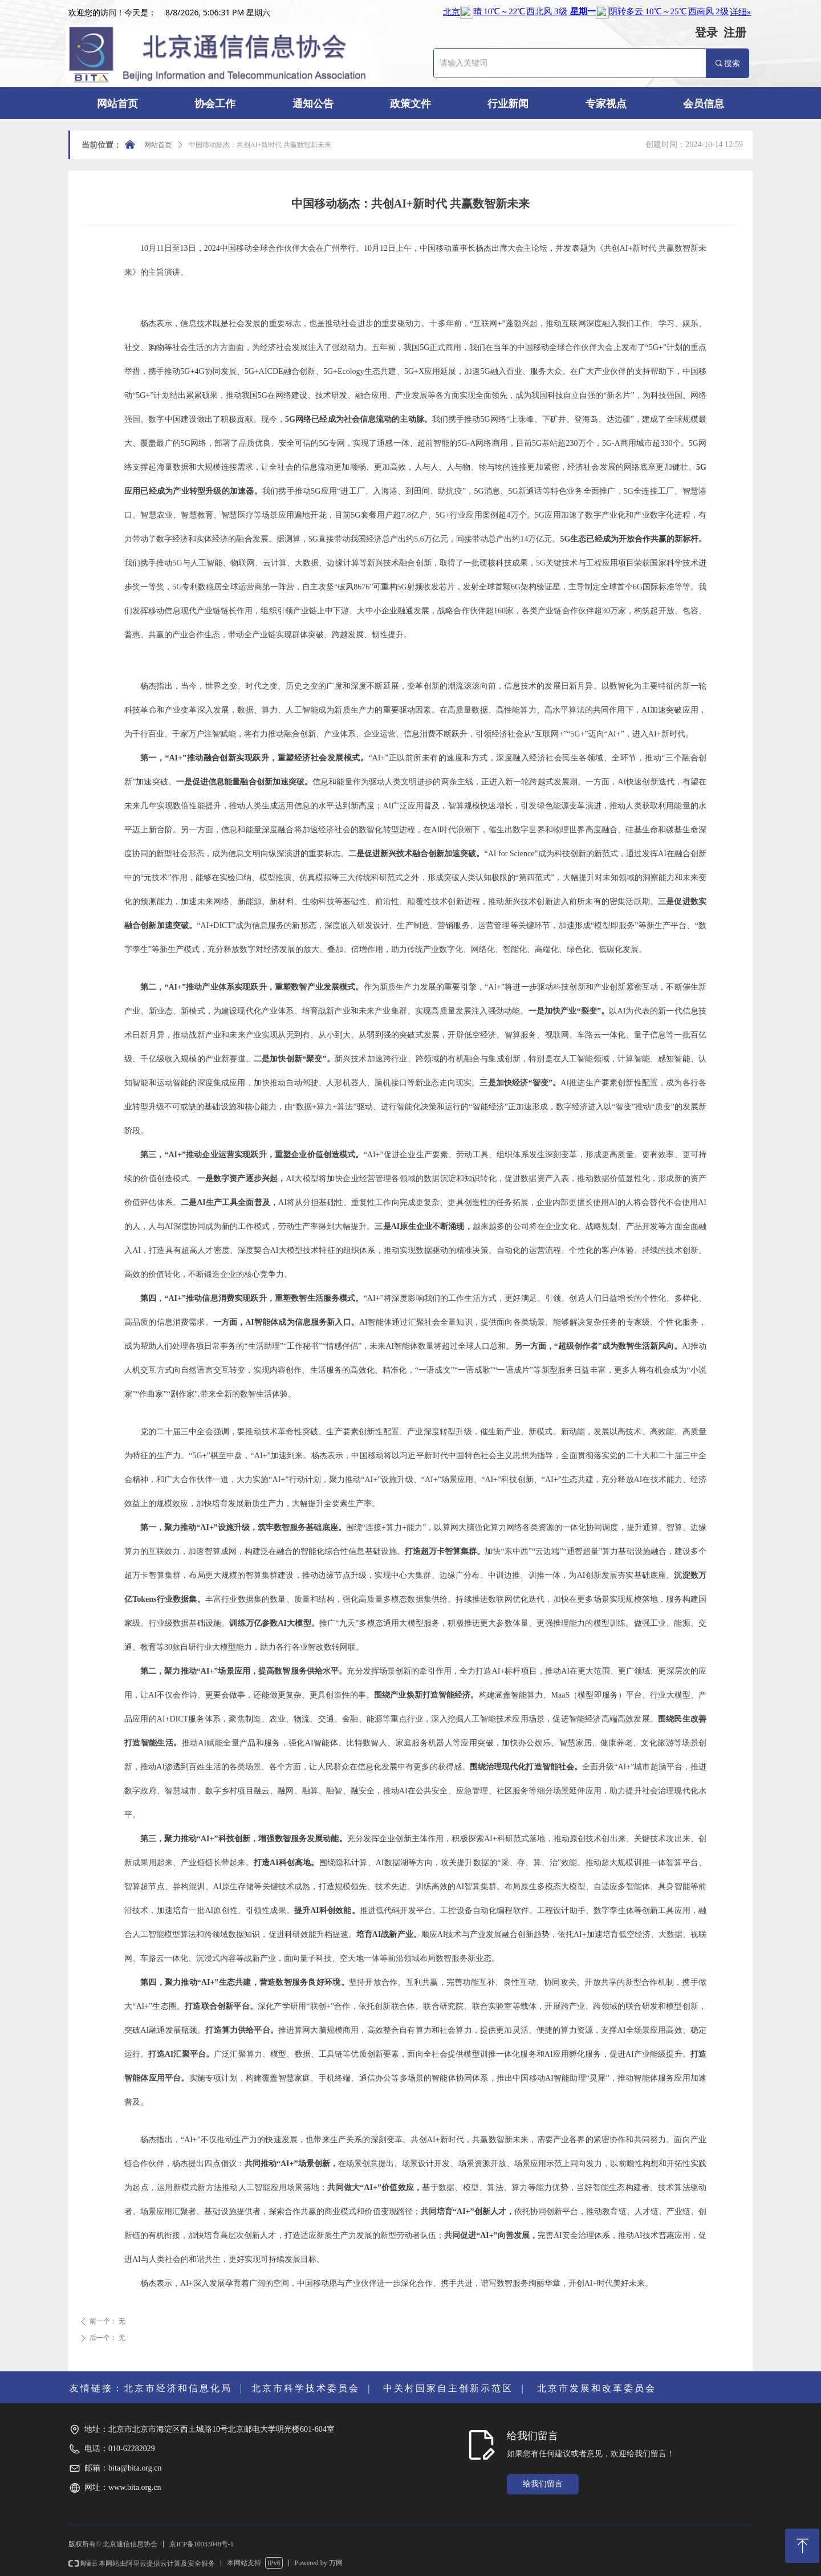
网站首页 (158, 145)
